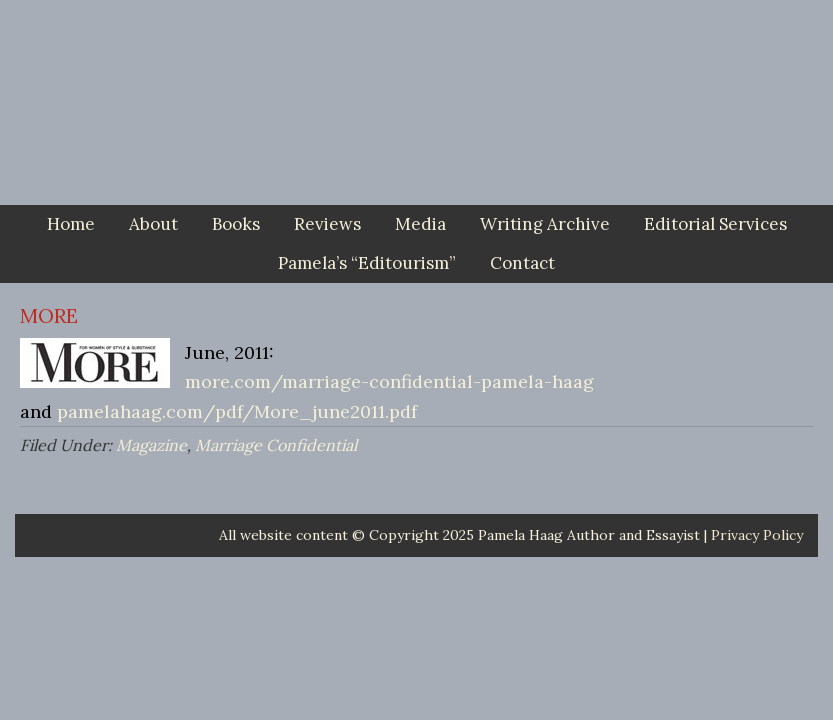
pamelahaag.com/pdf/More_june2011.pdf (237, 411)
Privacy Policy (757, 535)
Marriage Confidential (276, 445)
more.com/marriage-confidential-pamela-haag (389, 381)
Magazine (151, 445)
